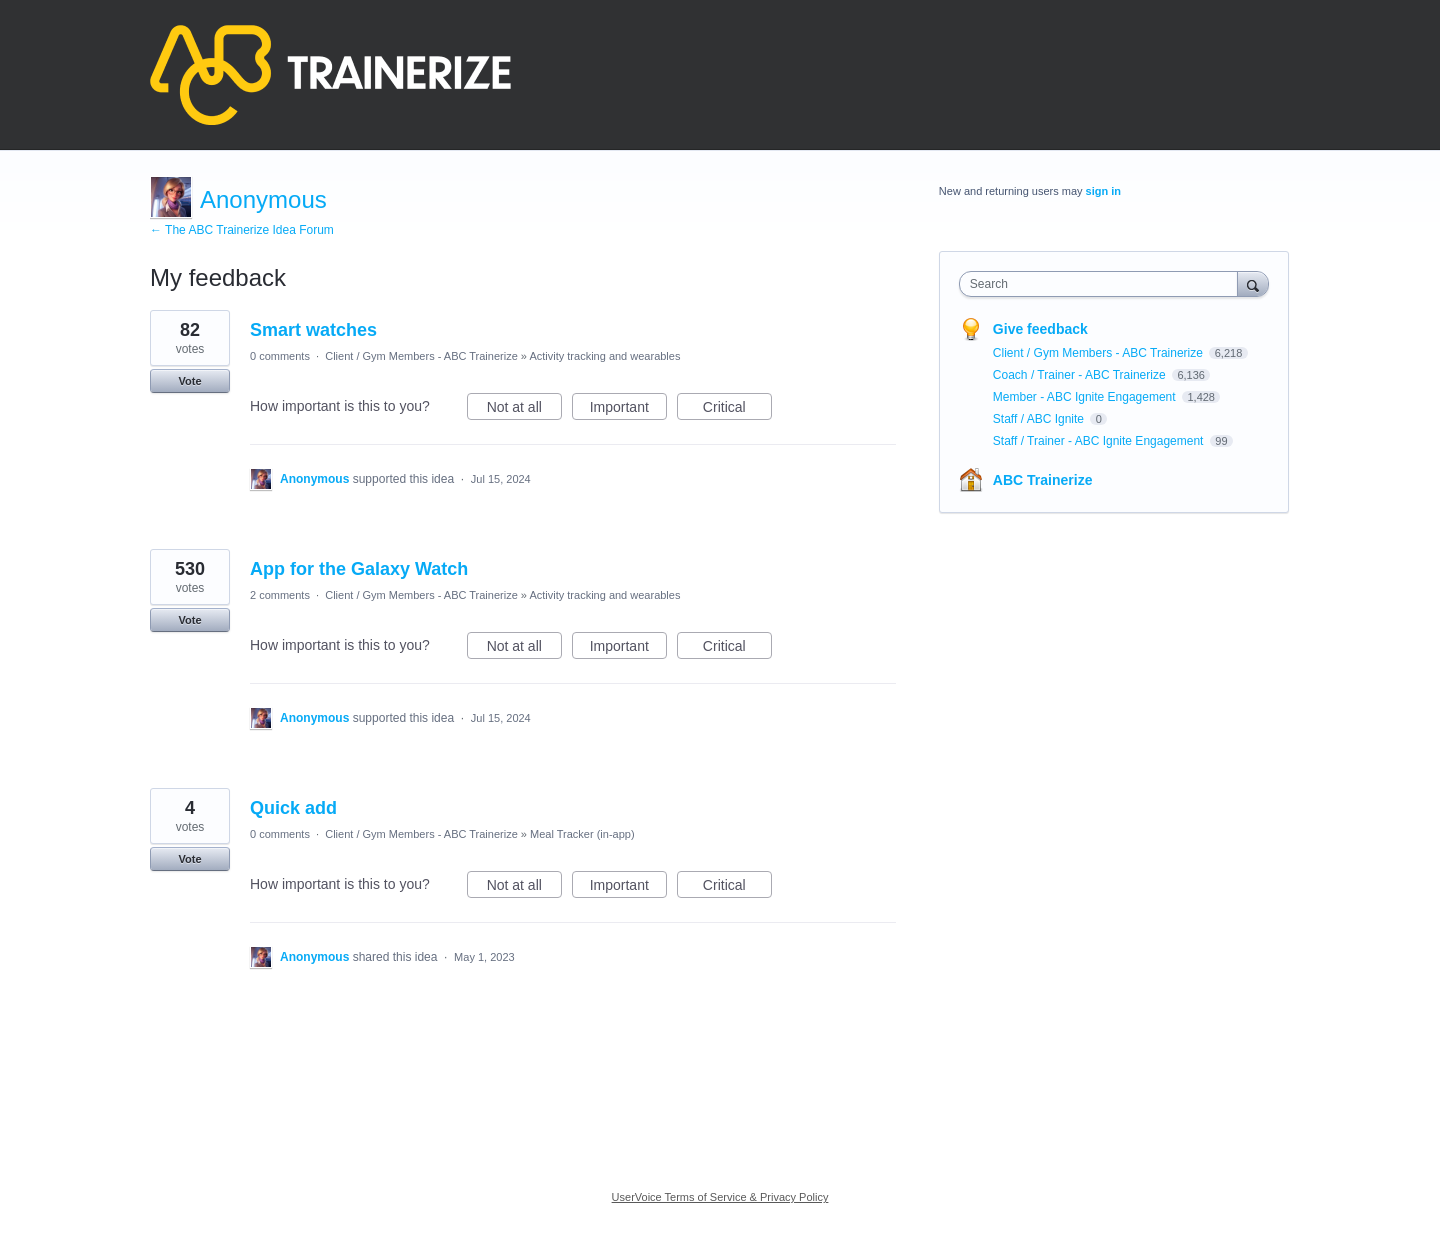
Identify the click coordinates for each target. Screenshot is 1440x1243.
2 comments (280, 595)
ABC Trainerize (1043, 480)
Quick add (293, 808)
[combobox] (1103, 284)
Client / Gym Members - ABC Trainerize (421, 356)
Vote (189, 381)
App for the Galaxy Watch (359, 569)
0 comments (280, 356)
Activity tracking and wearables (604, 356)
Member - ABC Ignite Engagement (1086, 397)
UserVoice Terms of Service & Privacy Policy (720, 1197)
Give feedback (1040, 329)
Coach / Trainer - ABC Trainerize (1081, 375)
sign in (1103, 191)
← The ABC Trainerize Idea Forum (242, 230)
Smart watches (313, 330)
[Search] (1253, 283)
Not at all (524, 410)
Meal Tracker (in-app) (582, 834)
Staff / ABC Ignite (1040, 419)
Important (628, 410)
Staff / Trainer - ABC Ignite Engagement (1100, 441)
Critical (737, 410)
